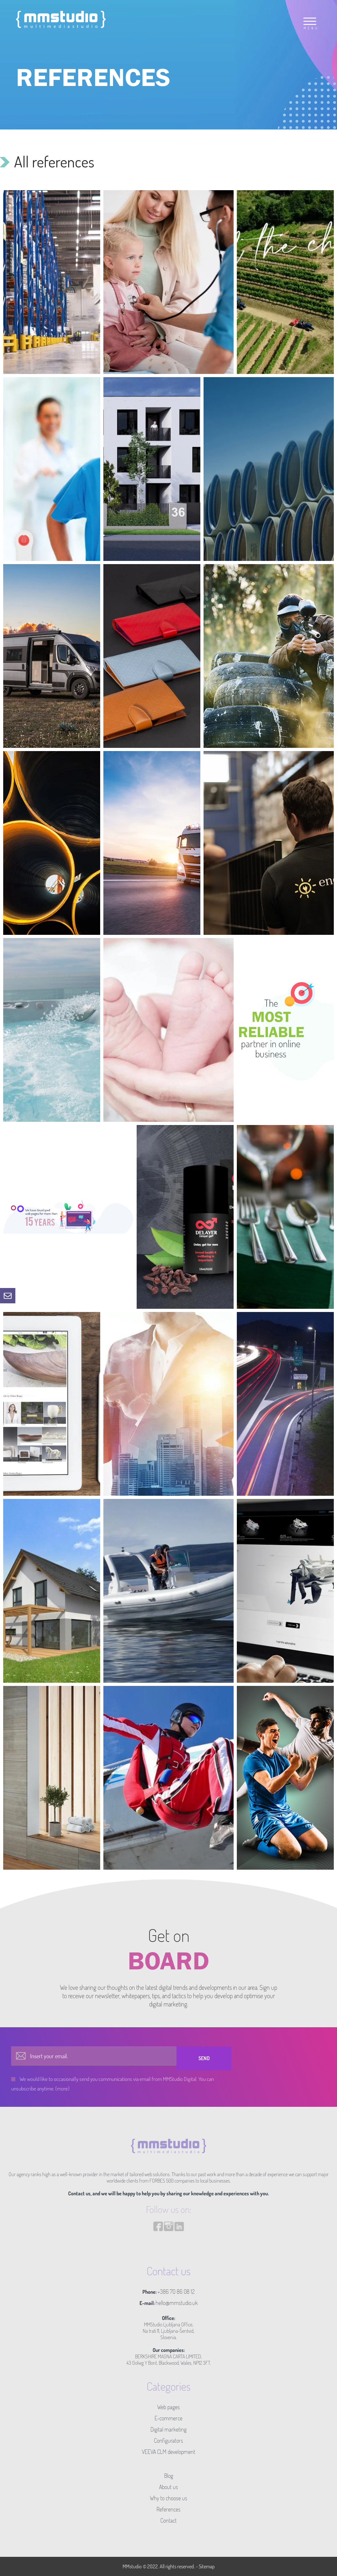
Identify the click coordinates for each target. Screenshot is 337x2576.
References (168, 2509)
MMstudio (132, 2566)
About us (168, 2486)
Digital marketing (168, 2429)
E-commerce (168, 2418)
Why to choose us (168, 2498)
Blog (168, 2475)
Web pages (168, 2406)
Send (204, 2058)
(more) (62, 2088)
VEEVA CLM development (168, 2451)
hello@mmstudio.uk (177, 2302)
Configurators (168, 2440)
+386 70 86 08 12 (176, 2291)
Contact (168, 2520)
